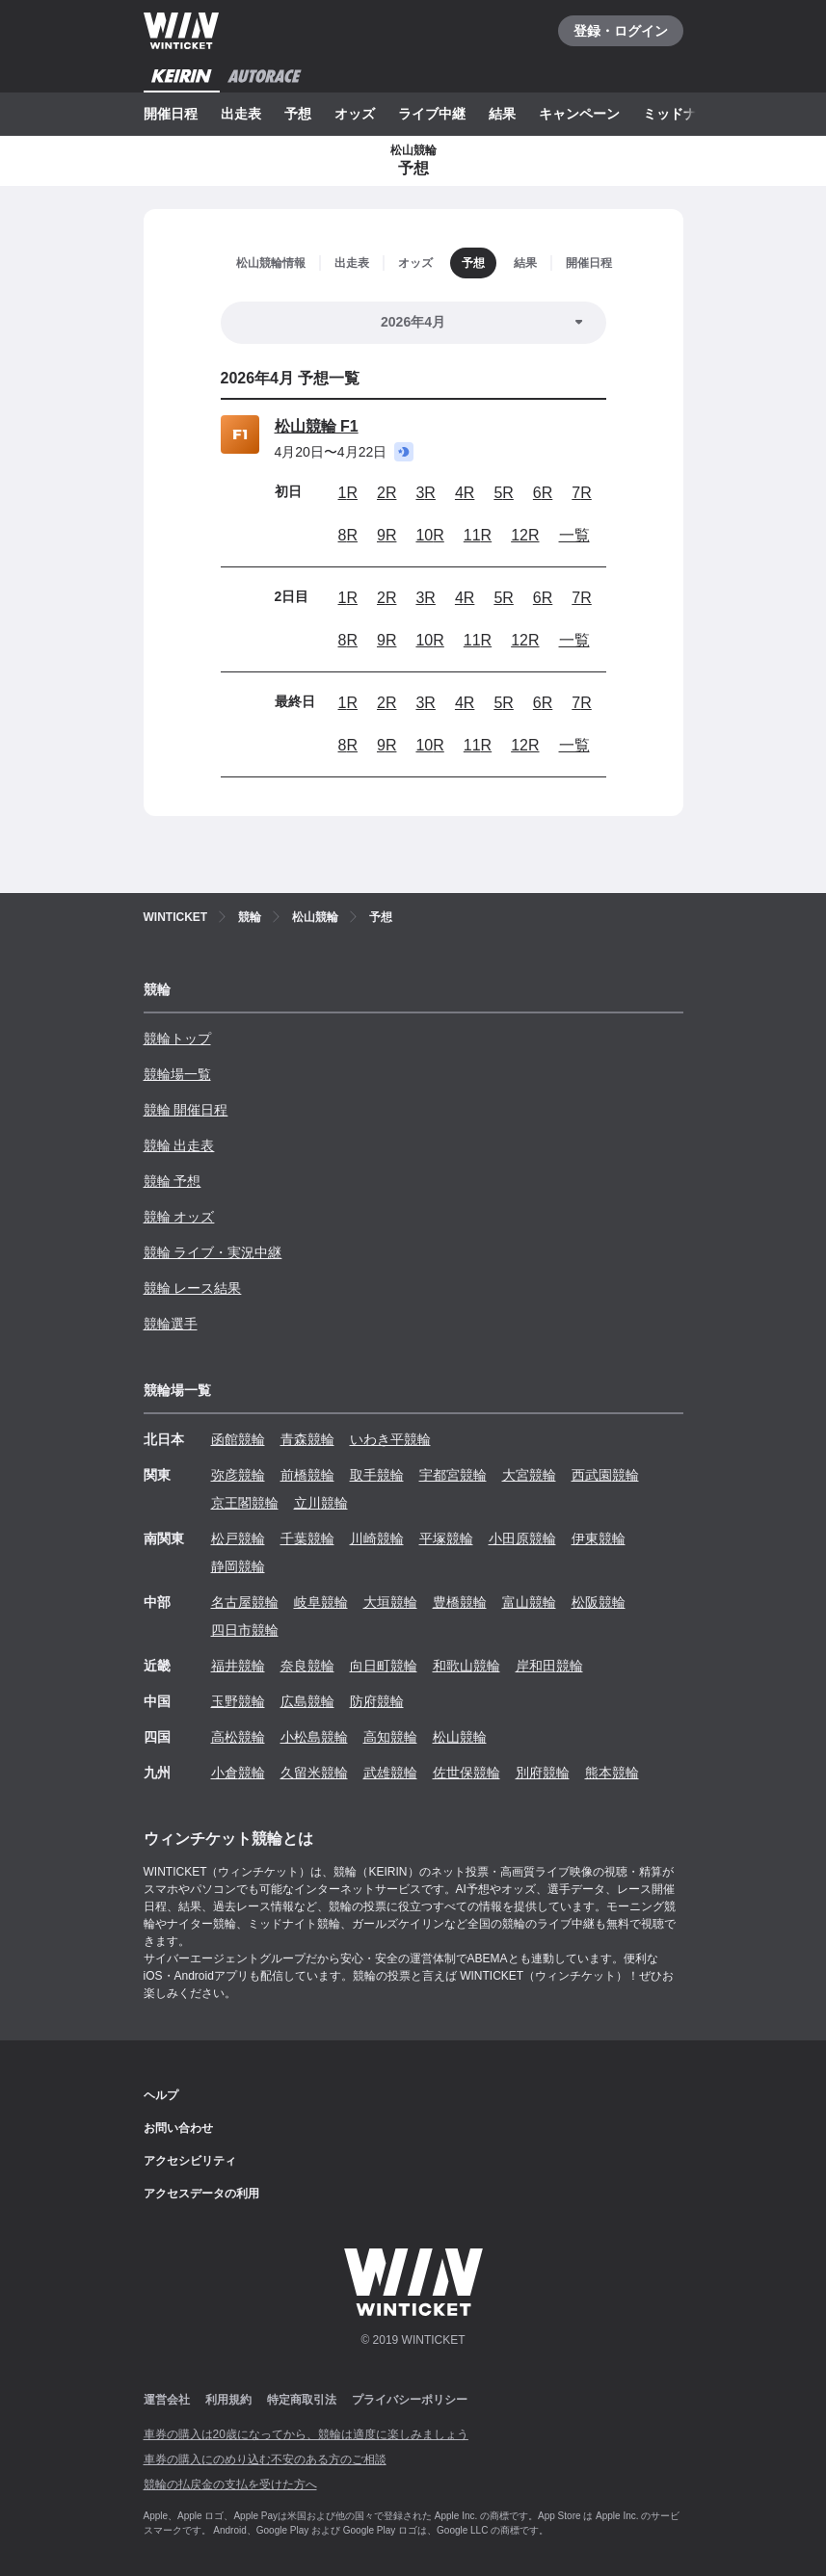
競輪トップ (177, 1038)
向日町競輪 (383, 1665)
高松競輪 (238, 1737)
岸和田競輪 (549, 1665)
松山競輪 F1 (317, 426)
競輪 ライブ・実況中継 (213, 1252)
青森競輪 (307, 1439)
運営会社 (167, 2399)
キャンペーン (579, 113)
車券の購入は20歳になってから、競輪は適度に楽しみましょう (306, 2434)
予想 (297, 113)
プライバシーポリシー (409, 2399)
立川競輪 (321, 1503)
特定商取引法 (301, 2399)
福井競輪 (238, 1665)
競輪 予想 (172, 1181)
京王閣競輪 (245, 1503)
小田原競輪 (522, 1538)
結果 (502, 113)
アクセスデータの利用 (201, 2193)
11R (478, 535)
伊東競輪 (599, 1538)
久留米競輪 (314, 1772)
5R (503, 493)
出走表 (241, 113)
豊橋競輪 (460, 1602)
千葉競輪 (307, 1538)
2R (386, 493)
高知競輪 (390, 1737)
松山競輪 (460, 1737)
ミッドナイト (683, 113)
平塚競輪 (446, 1538)
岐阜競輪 (321, 1602)
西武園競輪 (605, 1475)
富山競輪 (529, 1602)
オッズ (354, 113)
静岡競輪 (238, 1566)
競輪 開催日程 (186, 1109)
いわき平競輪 (390, 1439)
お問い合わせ (178, 2128)
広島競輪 (307, 1701)
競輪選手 (171, 1323)
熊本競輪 (612, 1772)
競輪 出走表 (179, 1145)
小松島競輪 (314, 1737)
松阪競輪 (599, 1602)
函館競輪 (238, 1439)
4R (464, 493)
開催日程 (171, 113)
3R (425, 493)
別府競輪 (543, 1772)
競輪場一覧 (177, 1074)
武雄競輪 (390, 1772)
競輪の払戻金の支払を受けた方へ (230, 2484)
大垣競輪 (390, 1602)
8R (348, 535)
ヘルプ (161, 2095)
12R (525, 535)
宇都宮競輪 (453, 1475)
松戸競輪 (238, 1538)
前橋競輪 (307, 1475)
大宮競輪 (529, 1475)
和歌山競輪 (466, 1665)
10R (429, 535)
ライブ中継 (432, 113)
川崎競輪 (377, 1538)
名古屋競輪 (245, 1602)
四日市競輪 (245, 1630)
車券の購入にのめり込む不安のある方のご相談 (265, 2459)
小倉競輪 (238, 1772)
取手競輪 (377, 1475)
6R (542, 493)
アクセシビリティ (190, 2161)
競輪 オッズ (179, 1216)
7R (581, 493)
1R (348, 493)
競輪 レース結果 (193, 1288)
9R (386, 535)
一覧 (574, 535)
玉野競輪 (238, 1701)
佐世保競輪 (466, 1772)
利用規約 (228, 2399)
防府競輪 (377, 1701)
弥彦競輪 (238, 1475)
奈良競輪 (307, 1665)
